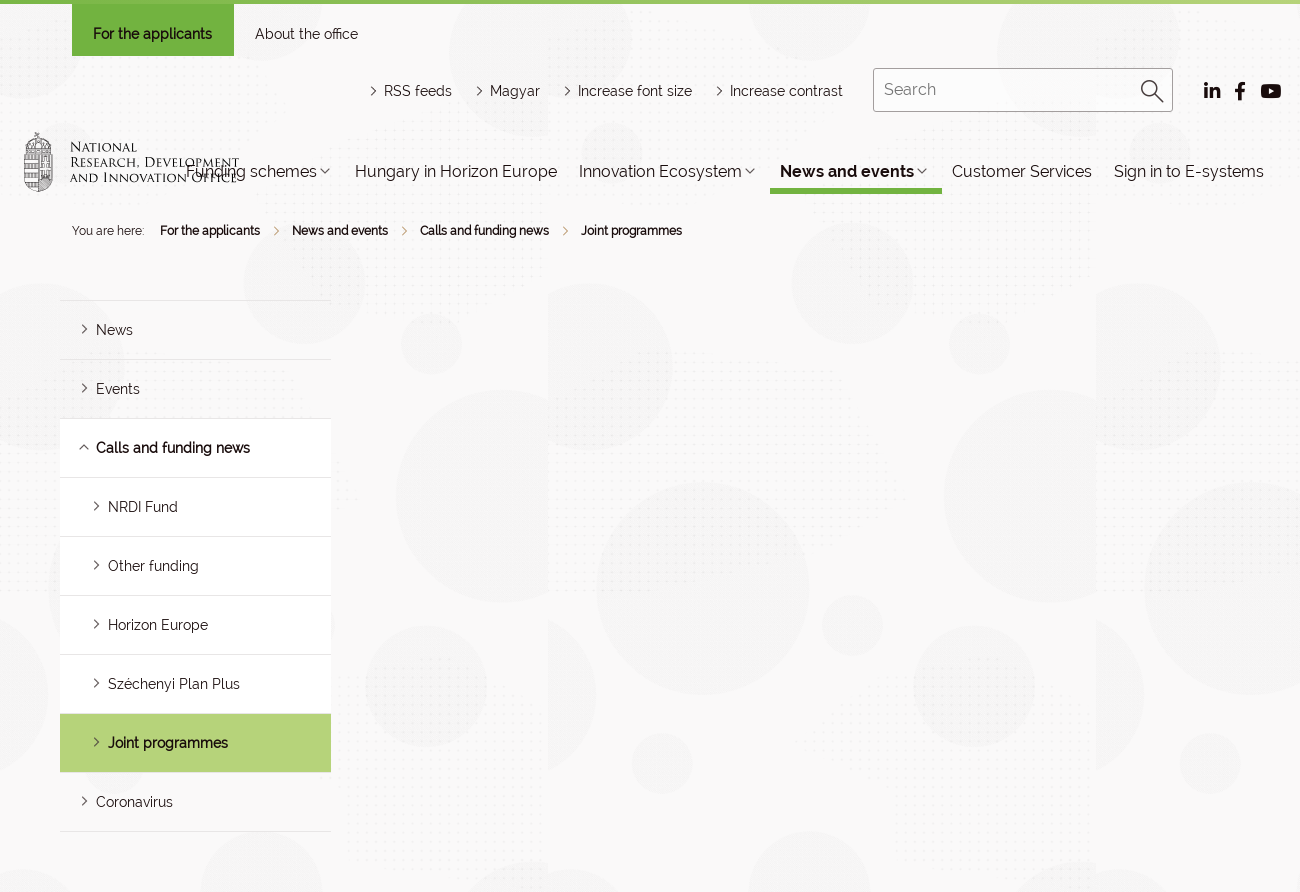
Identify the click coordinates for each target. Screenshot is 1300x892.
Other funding (153, 566)
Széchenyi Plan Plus (174, 684)
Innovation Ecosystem (660, 171)
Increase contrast (786, 91)
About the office (306, 34)
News (114, 330)
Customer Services (1022, 171)
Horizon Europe (158, 625)
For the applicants (152, 34)
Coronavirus (134, 802)
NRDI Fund (143, 507)
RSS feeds (418, 91)
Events (118, 389)
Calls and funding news (484, 231)
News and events (847, 171)
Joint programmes (631, 231)
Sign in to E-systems (1189, 171)
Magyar (515, 91)
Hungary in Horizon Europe (456, 171)
